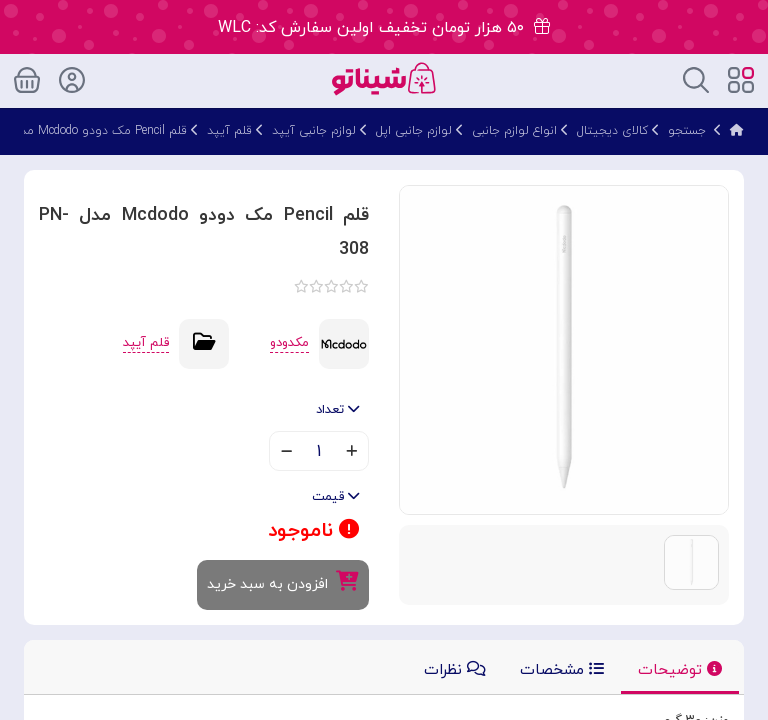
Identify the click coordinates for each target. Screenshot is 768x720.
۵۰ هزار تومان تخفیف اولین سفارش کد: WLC (384, 28)
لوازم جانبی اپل (414, 131)
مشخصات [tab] (562, 670)
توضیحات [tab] (680, 670)
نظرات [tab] (455, 670)
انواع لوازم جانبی (514, 131)
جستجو (687, 131)
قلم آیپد (229, 131)
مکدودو (289, 343)
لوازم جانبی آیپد (314, 131)
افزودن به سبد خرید (283, 582)
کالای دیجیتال (612, 131)
